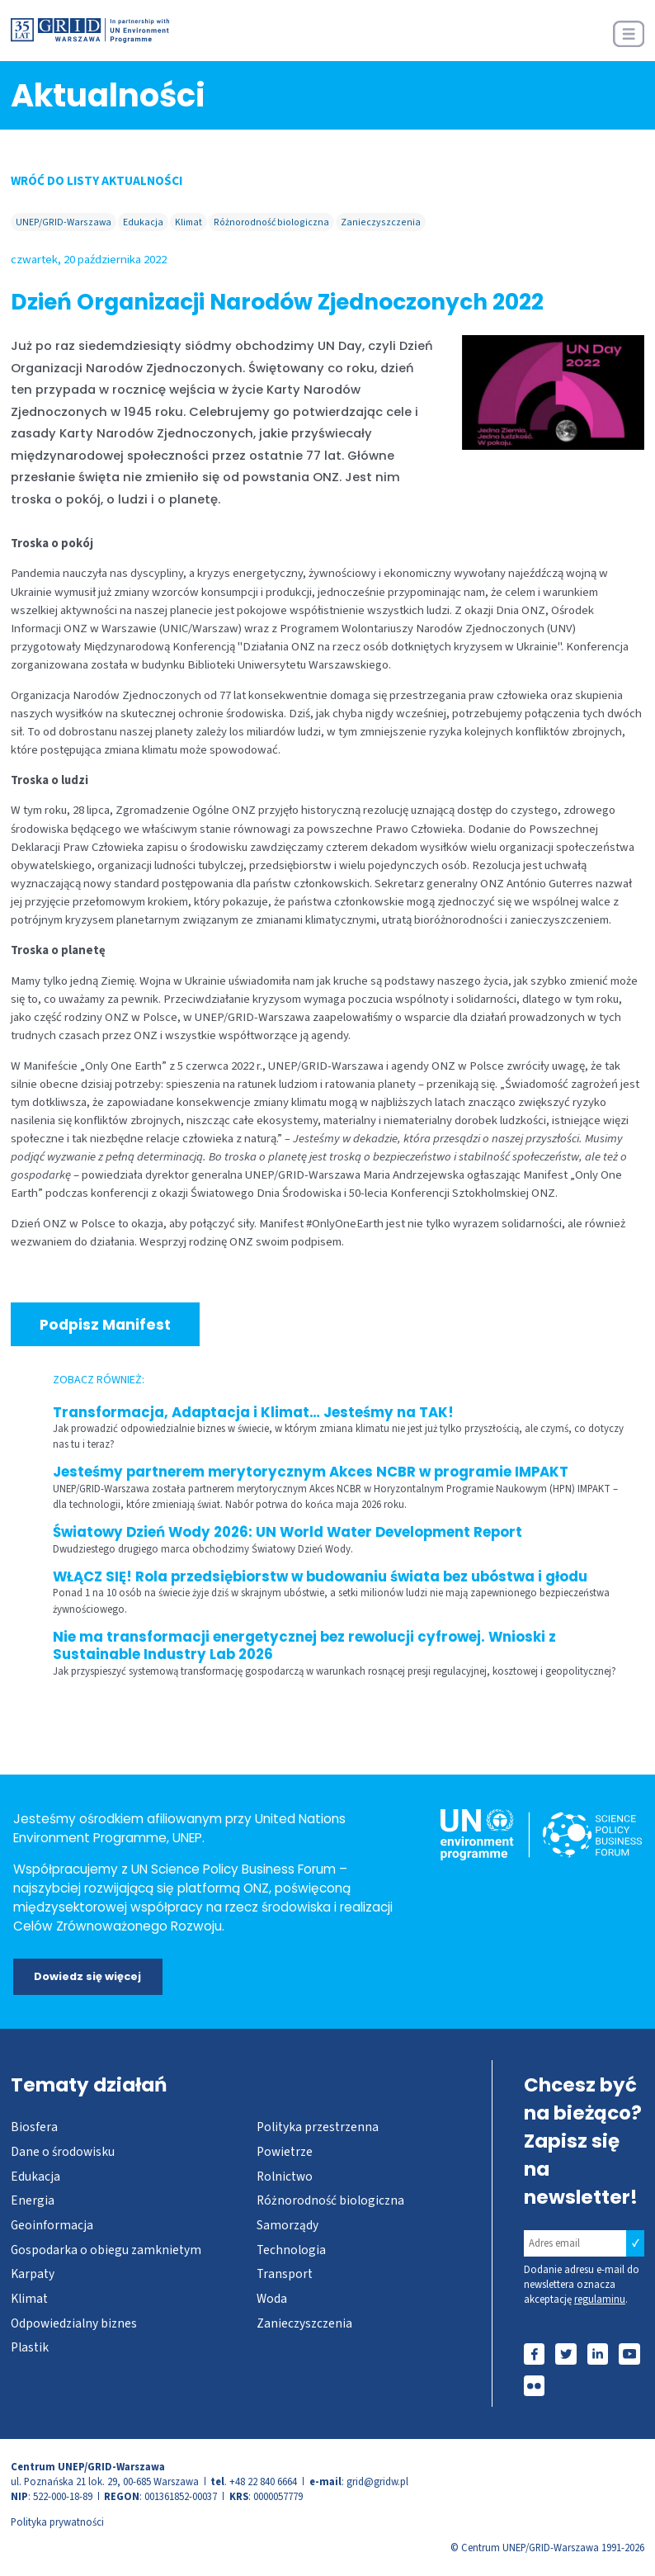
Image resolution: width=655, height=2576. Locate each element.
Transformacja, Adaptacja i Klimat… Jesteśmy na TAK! (253, 1412)
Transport (285, 2274)
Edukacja (143, 222)
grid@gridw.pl (377, 2481)
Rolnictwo (285, 2176)
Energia (32, 2200)
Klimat (188, 222)
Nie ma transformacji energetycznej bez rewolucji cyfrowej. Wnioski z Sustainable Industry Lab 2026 (304, 1646)
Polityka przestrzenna (318, 2127)
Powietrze (285, 2152)
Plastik (30, 2347)
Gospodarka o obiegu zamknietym (106, 2250)
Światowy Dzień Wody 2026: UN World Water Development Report (287, 1532)
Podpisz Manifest (105, 1324)
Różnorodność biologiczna (271, 222)
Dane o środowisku (63, 2152)
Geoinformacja (52, 2225)
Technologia (291, 2250)
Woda (272, 2299)
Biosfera (34, 2127)
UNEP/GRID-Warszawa (63, 222)
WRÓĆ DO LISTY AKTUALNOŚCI (96, 181)
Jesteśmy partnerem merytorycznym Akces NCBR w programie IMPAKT (310, 1472)
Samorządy (287, 2225)
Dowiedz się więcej (87, 1976)
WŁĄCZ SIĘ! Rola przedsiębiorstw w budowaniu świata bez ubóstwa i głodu (320, 1576)
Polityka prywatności (57, 2522)
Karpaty (32, 2274)
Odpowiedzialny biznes (74, 2323)
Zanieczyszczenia (381, 222)
